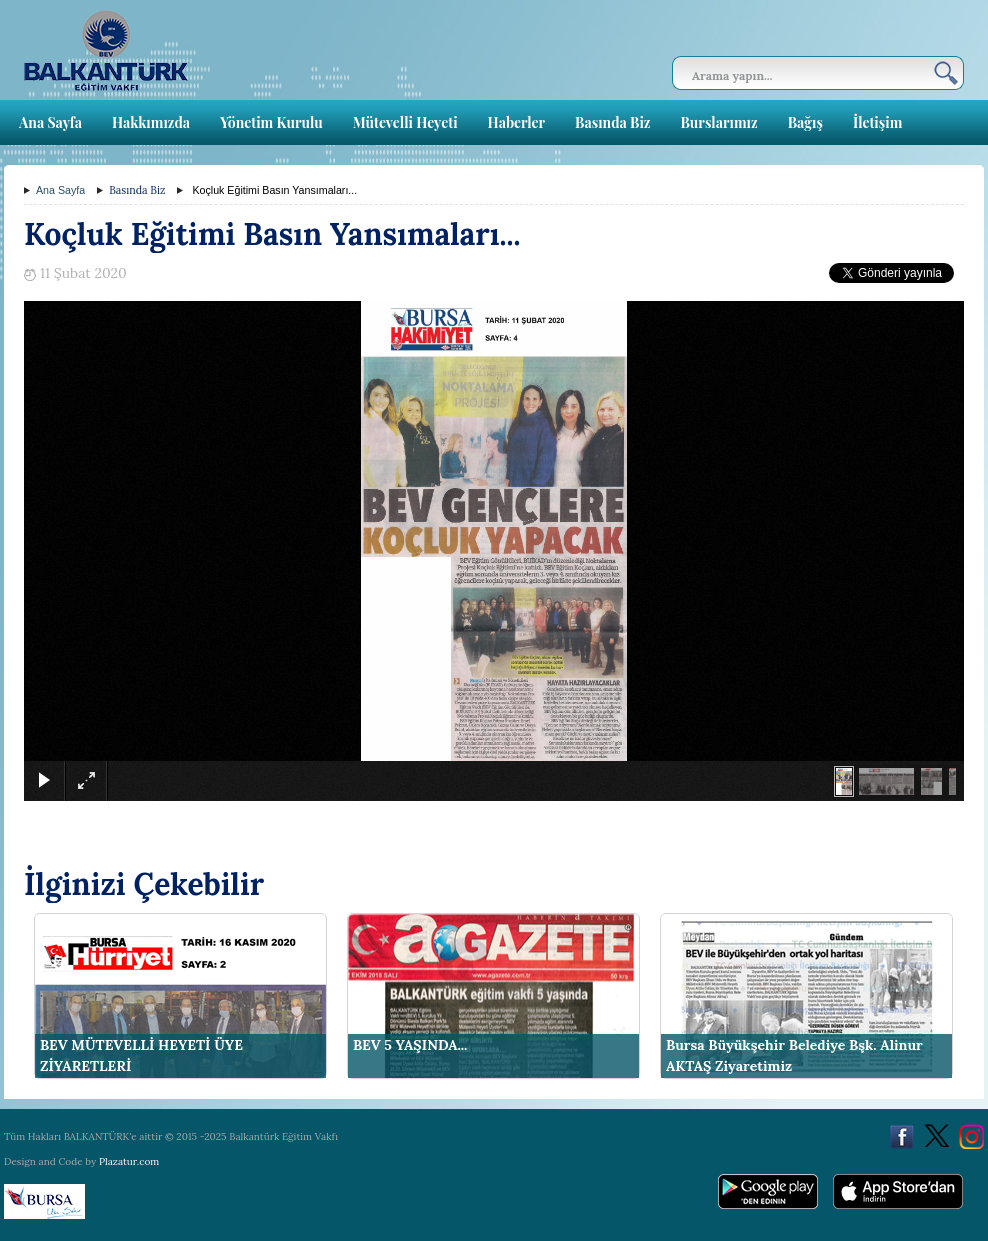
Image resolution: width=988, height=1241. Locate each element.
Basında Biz (612, 122)
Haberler (516, 122)
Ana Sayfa (50, 122)
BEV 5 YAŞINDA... (410, 1045)
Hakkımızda (151, 122)
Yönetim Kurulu (271, 122)
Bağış (805, 122)
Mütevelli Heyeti (405, 122)
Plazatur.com (129, 1161)
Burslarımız (718, 122)
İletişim (877, 122)
